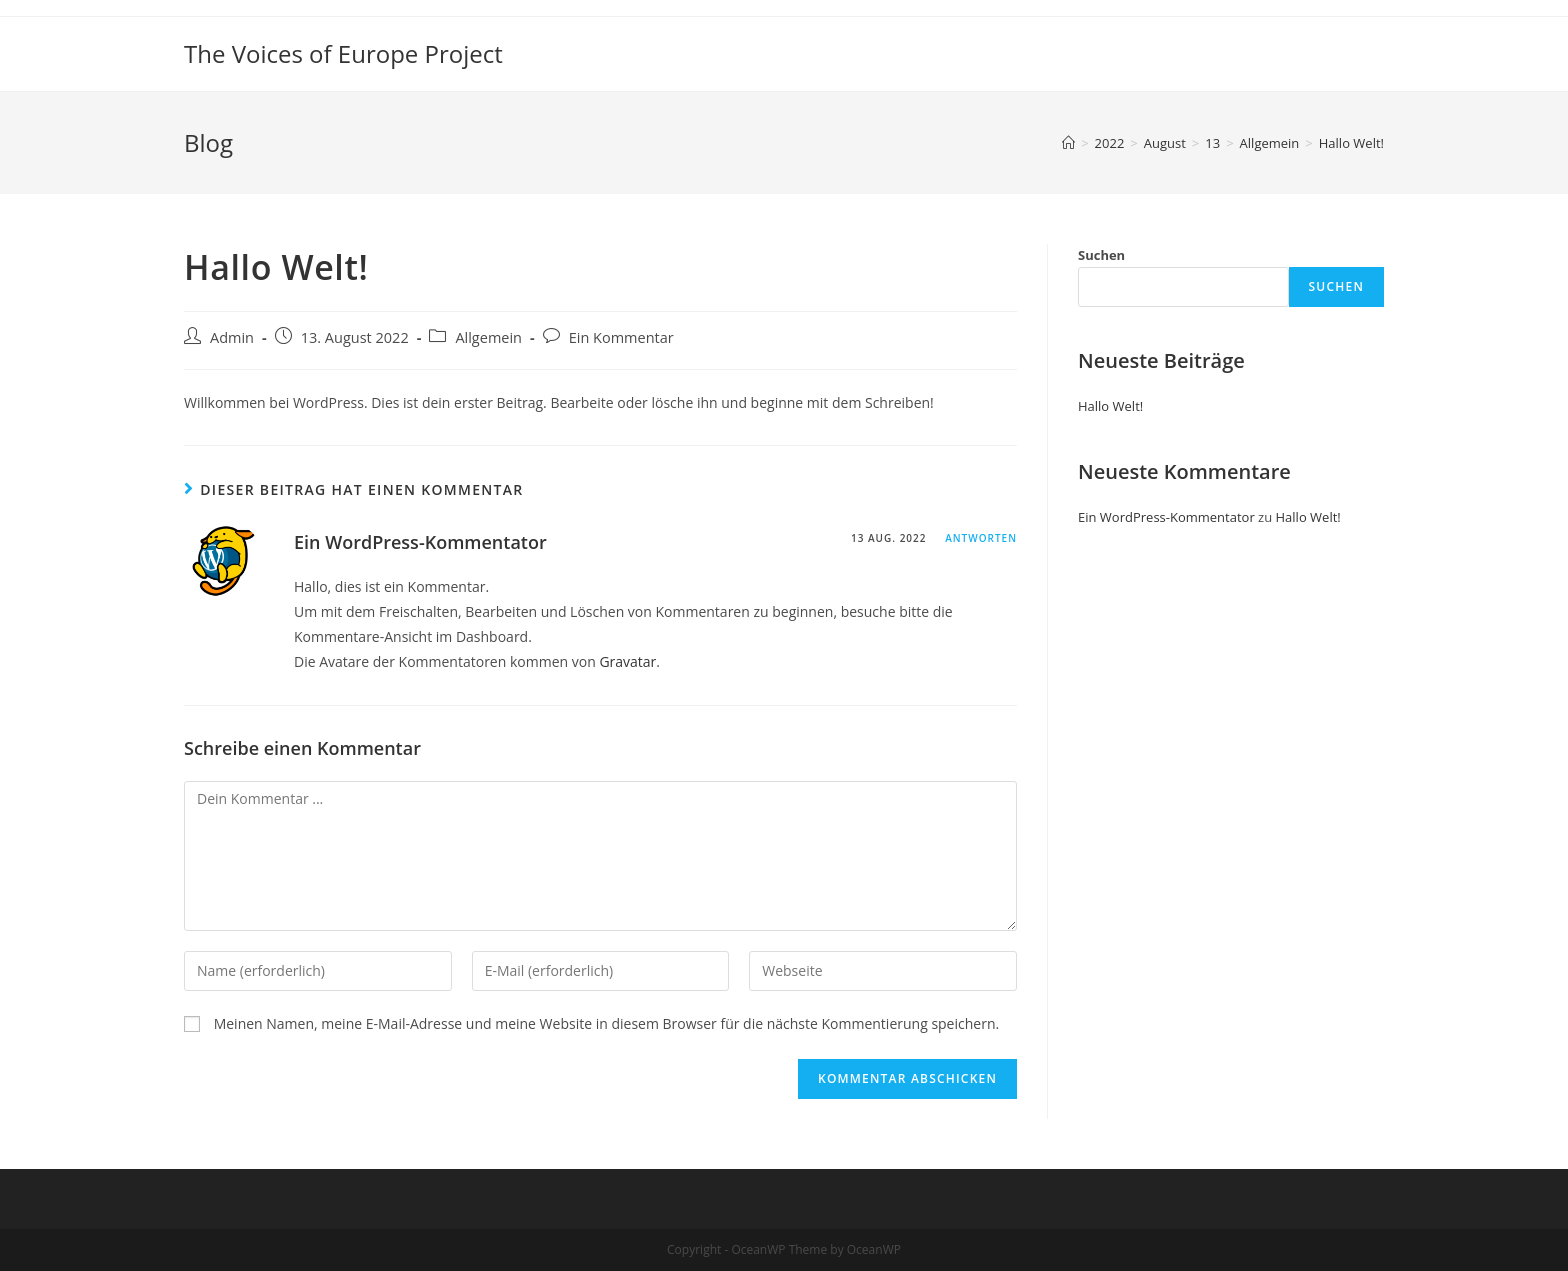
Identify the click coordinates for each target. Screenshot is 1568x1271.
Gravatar (627, 661)
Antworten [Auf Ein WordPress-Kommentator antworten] (981, 538)
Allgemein (488, 337)
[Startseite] (1068, 143)
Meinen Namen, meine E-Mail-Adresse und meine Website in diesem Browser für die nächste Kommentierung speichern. (607, 1023)
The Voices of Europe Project (343, 53)
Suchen (1101, 255)
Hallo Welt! (1110, 406)
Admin (232, 337)
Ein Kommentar (621, 337)
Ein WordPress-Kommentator (420, 542)
